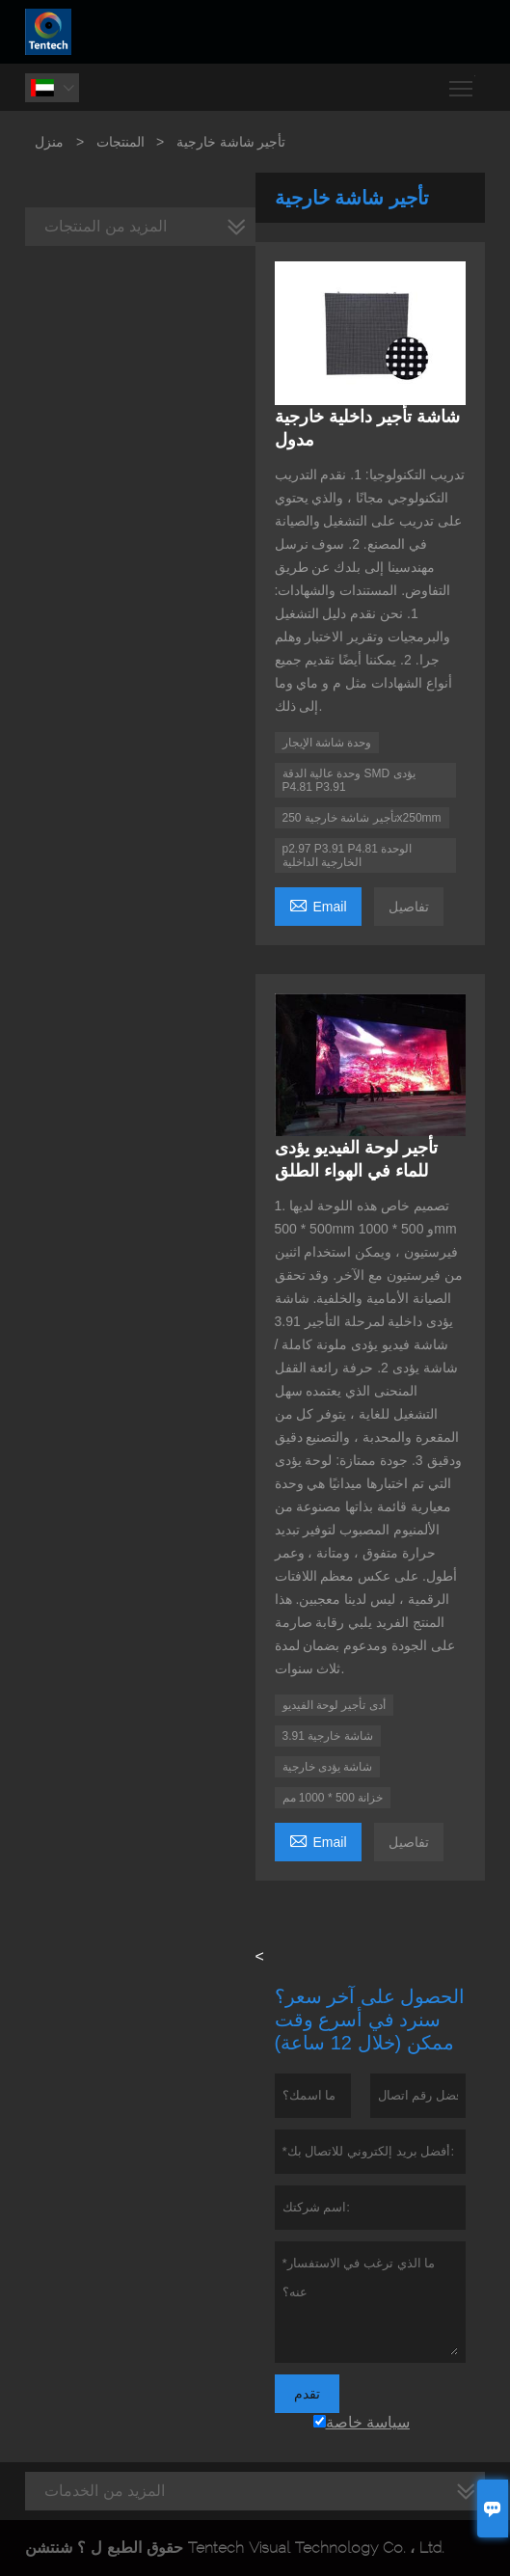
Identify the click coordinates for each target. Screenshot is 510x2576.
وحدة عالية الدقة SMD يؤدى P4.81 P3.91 (349, 780)
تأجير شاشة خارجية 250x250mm (362, 818)
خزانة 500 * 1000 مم (333, 1797)
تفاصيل (409, 906)
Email (318, 904)
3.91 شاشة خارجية (327, 1736)
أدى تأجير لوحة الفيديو (334, 1705)
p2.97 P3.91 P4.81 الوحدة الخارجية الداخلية (347, 855)
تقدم (307, 2393)
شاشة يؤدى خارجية (327, 1767)
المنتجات (120, 141)
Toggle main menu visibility (462, 81)
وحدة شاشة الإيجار (327, 742)
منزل (49, 141)
